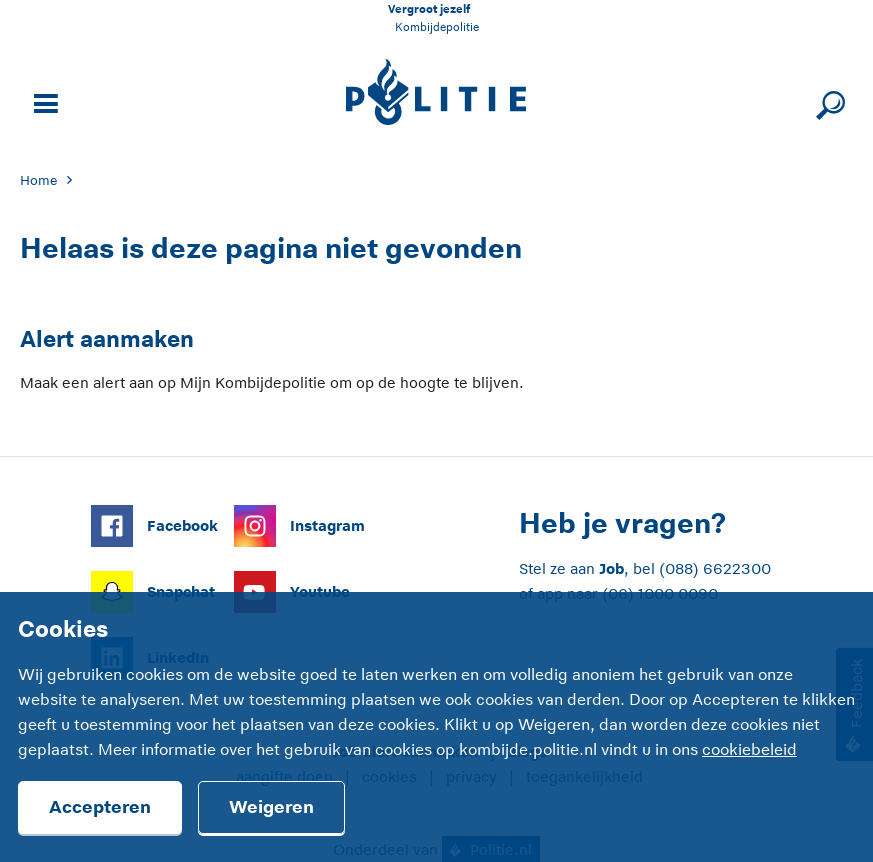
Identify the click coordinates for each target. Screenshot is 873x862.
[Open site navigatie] (43, 101)
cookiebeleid (749, 750)
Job (611, 568)
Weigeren (271, 807)
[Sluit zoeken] (827, 101)
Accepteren (100, 807)
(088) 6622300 (715, 568)
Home (38, 180)
